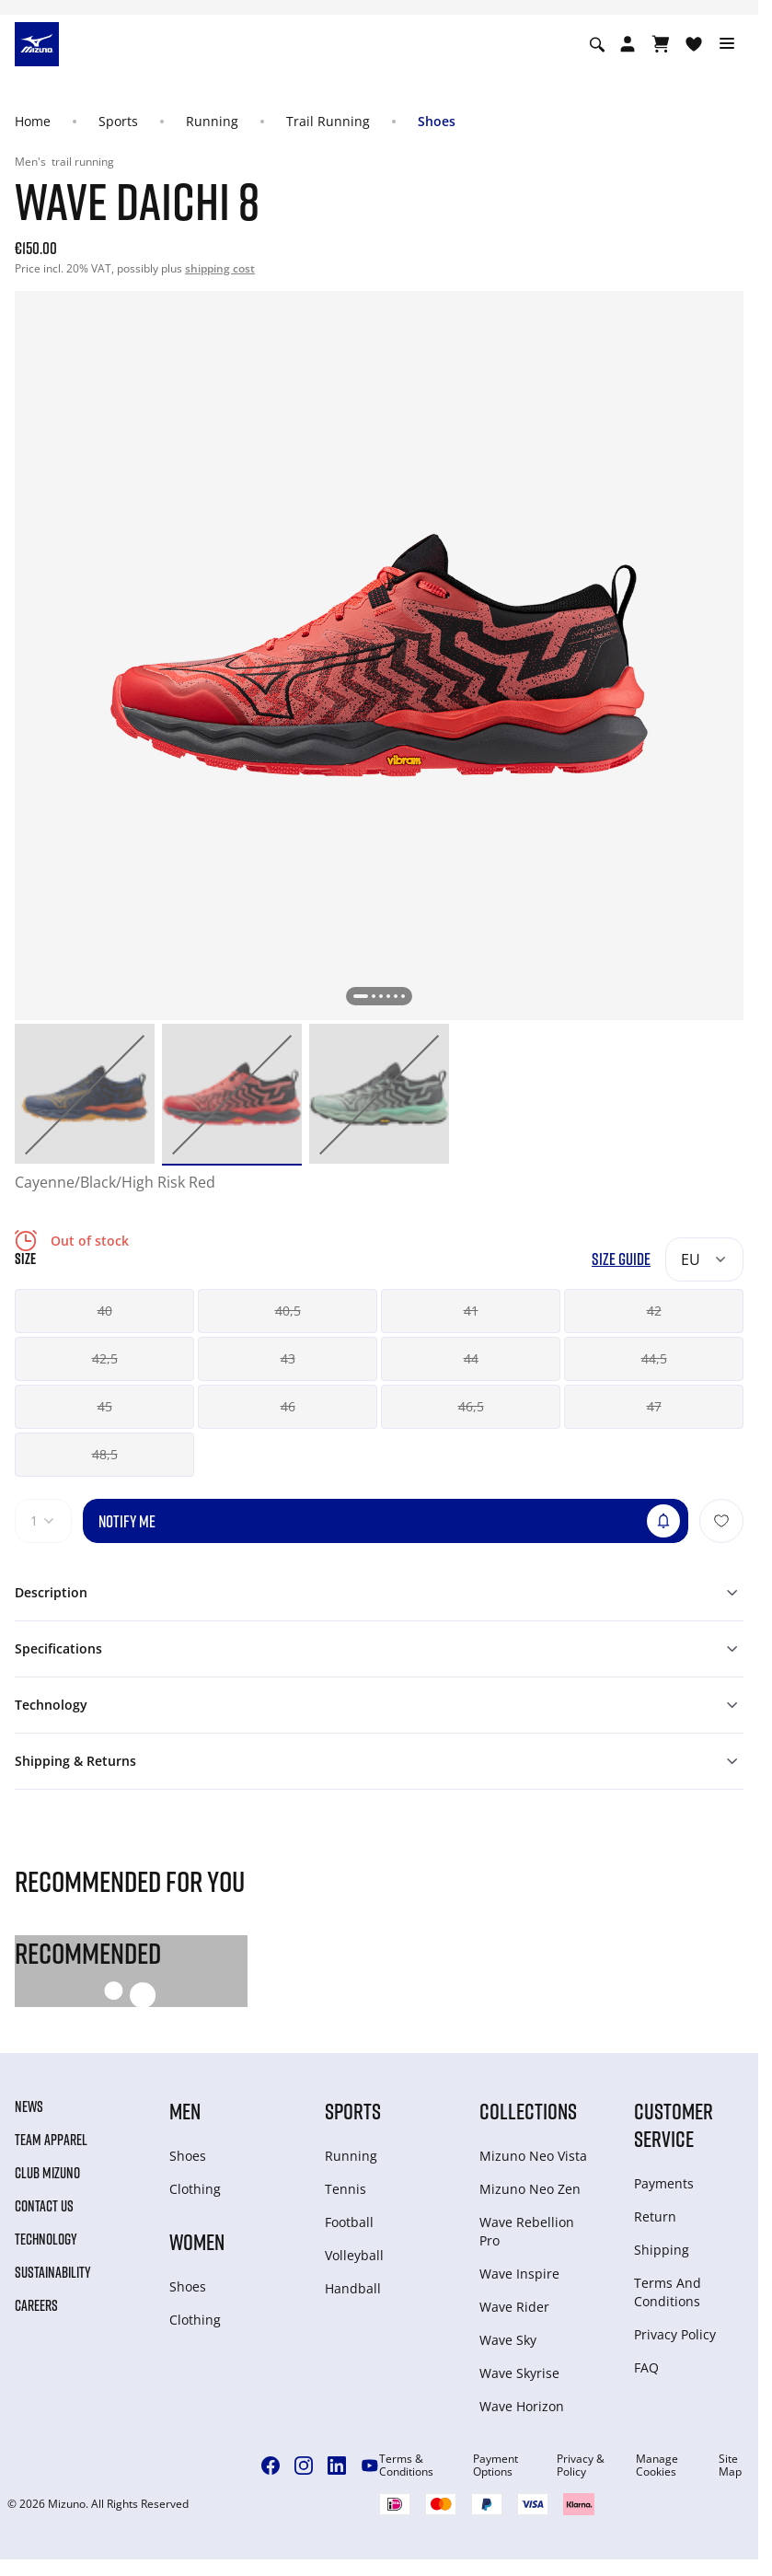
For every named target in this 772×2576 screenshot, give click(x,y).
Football (349, 2222)
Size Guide (621, 1259)
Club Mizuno (47, 2173)
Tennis (345, 2189)
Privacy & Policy (581, 2465)
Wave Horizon (521, 2406)
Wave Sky (507, 2340)
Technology (46, 2239)
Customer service (673, 2124)
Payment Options (495, 2465)
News (29, 2106)
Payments (664, 2183)
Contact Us (44, 2206)
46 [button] (288, 1406)
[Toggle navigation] (727, 44)
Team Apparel (51, 2139)
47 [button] (654, 1406)
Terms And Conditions (667, 2292)
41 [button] (471, 1310)
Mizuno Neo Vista (533, 2155)
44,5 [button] (654, 1358)
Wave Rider (514, 2306)
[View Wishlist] (693, 44)
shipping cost (220, 268)
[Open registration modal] (627, 44)
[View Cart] (660, 44)
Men (185, 2110)
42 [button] (654, 1310)
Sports (118, 121)
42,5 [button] (105, 1358)
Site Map (730, 2465)
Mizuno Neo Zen (530, 2189)
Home (33, 121)
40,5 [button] (288, 1310)
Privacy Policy (675, 2334)
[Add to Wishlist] (721, 1521)
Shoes (436, 121)
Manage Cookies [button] (657, 2465)
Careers (36, 2305)
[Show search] (597, 44)
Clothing (195, 2189)
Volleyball (354, 2255)
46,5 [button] (471, 1406)
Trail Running (328, 121)
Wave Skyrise (519, 2373)
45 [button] (105, 1406)
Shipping (661, 2249)
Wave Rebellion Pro (526, 2231)
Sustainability (53, 2272)
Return (655, 2216)
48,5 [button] (105, 1454)
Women (197, 2241)
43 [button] (288, 1358)
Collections (528, 2110)
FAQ (646, 2367)
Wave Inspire (519, 2273)
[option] (85, 1094)
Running (212, 121)
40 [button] (105, 1310)
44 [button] (471, 1358)
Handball (353, 2288)
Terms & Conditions (406, 2465)
